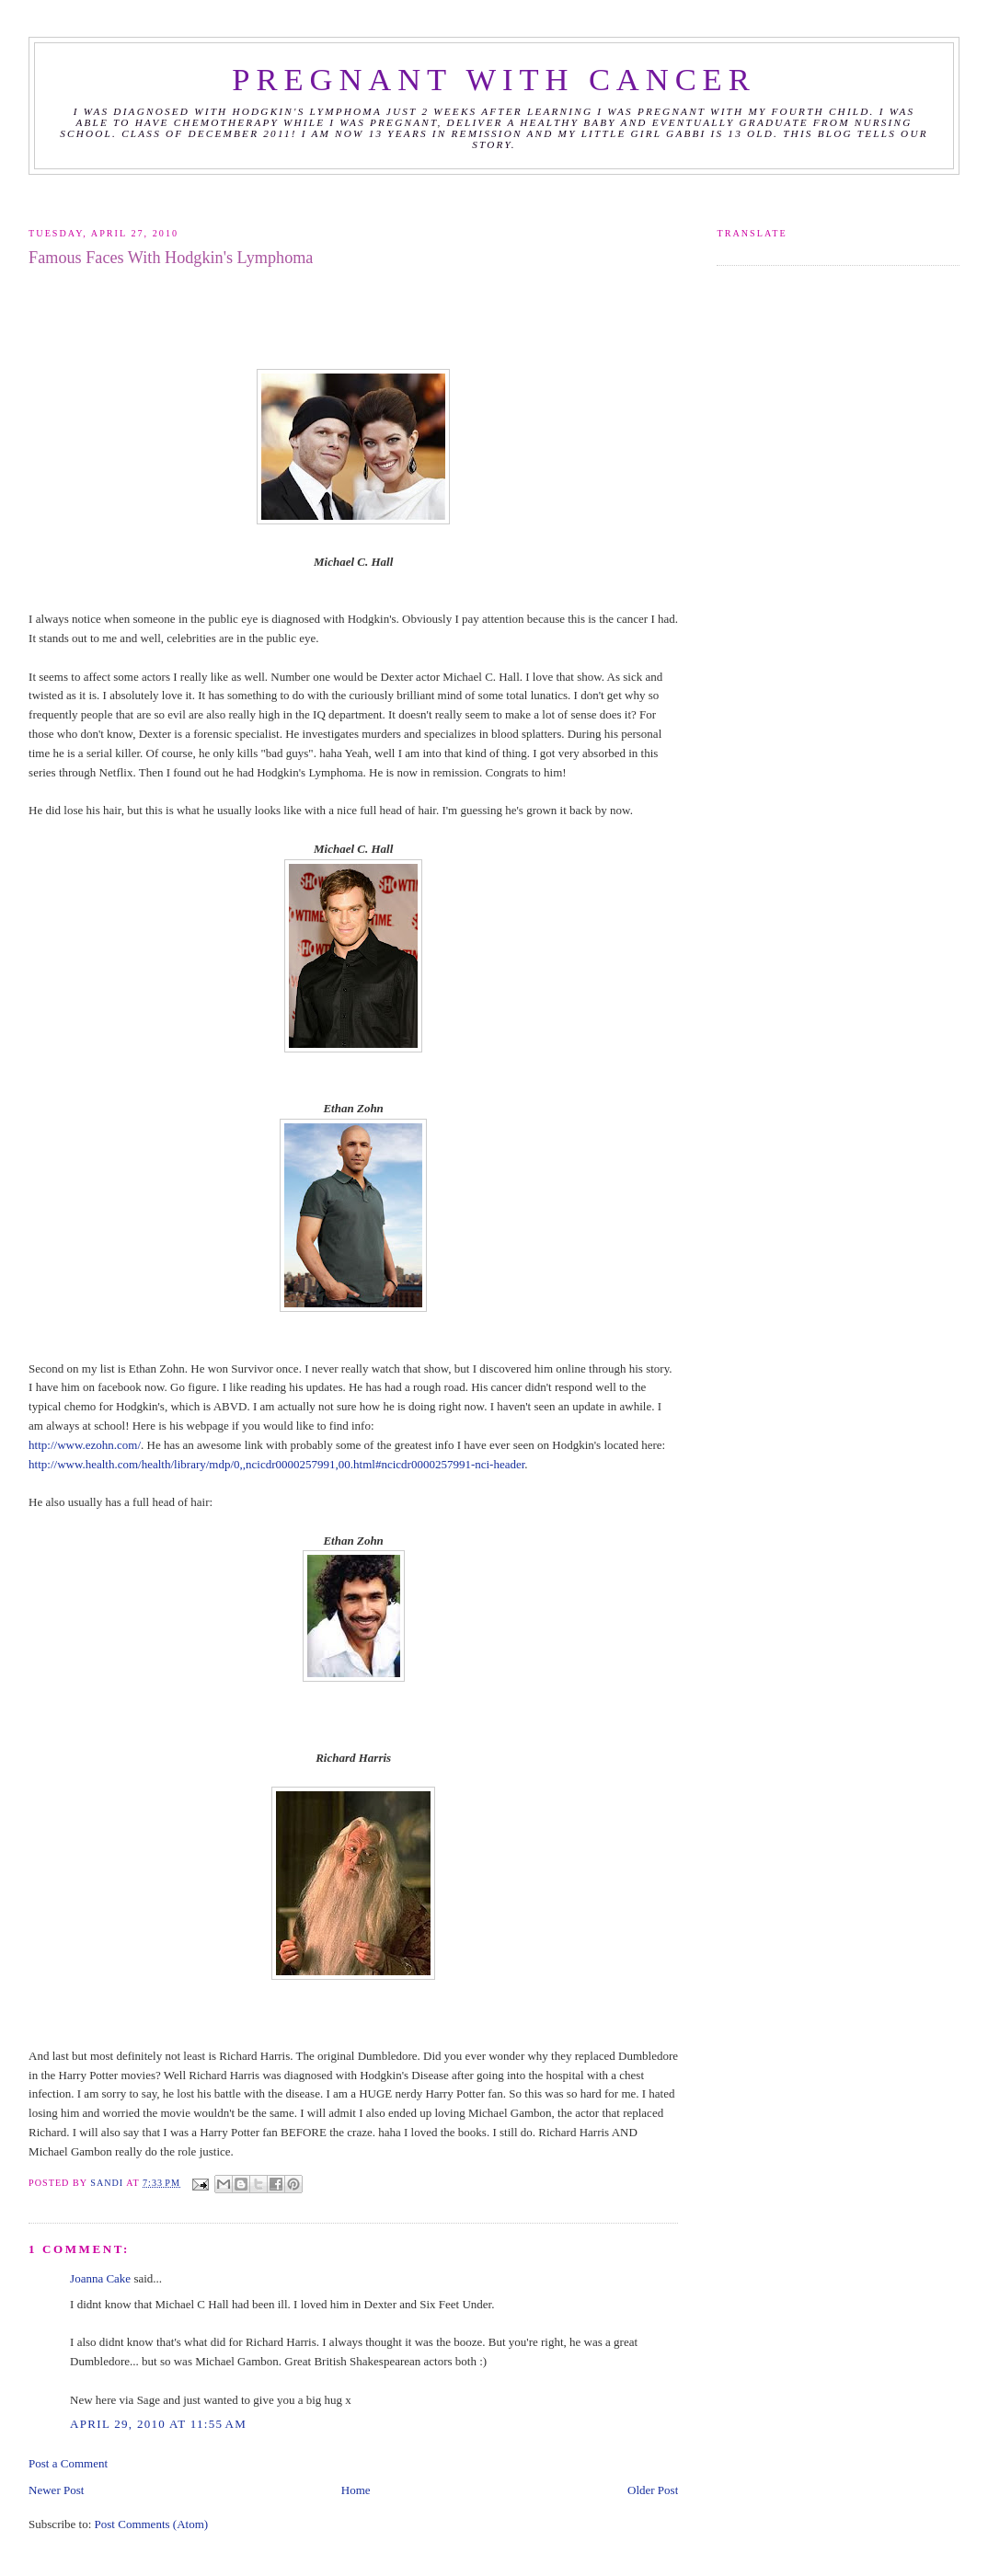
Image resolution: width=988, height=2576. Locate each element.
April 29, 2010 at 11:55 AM (158, 2424)
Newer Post (56, 2490)
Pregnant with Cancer (493, 79)
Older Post (652, 2490)
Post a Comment (68, 2463)
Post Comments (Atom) (152, 2524)
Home (356, 2490)
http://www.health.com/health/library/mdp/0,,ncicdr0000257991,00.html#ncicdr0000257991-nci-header (276, 1464)
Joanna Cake (100, 2278)
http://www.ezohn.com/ (85, 1445)
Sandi (108, 2183)
